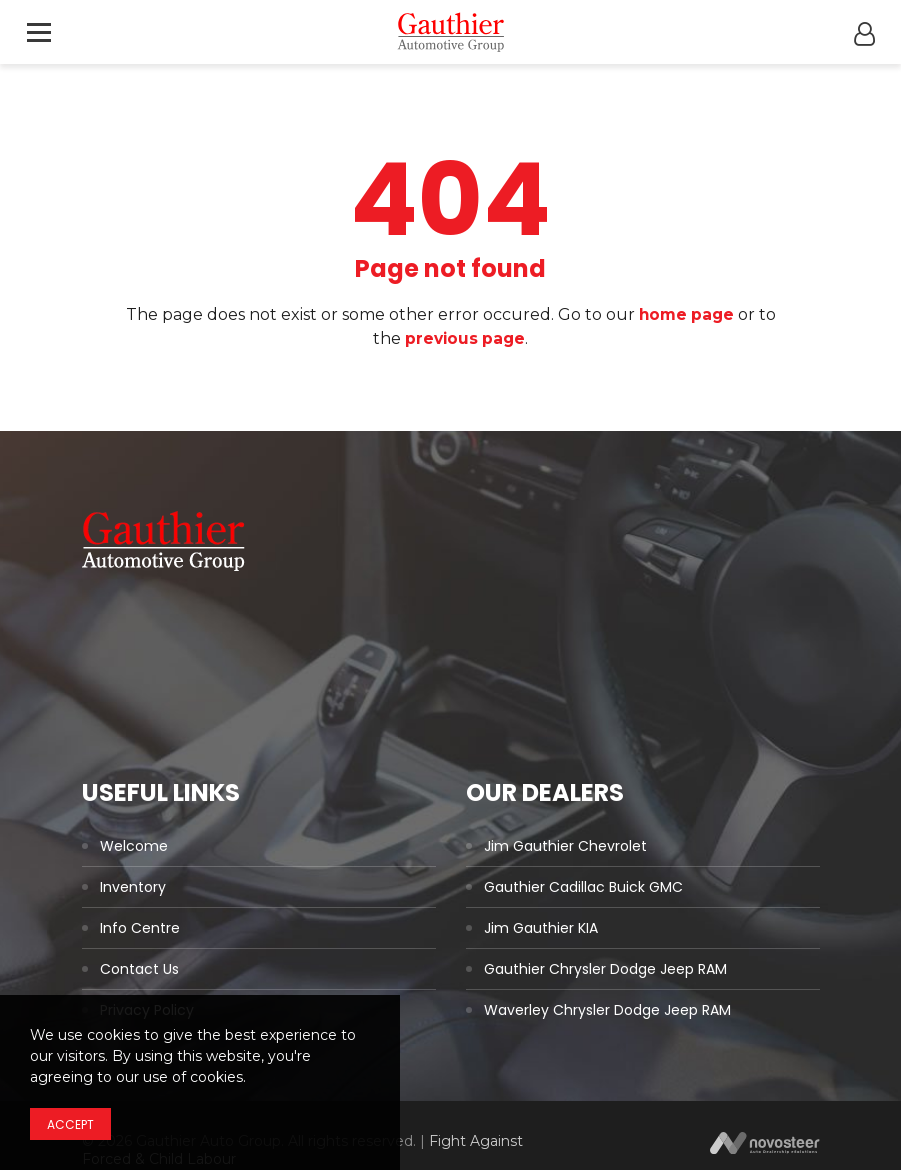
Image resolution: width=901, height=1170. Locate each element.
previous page (465, 338)
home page (686, 314)
